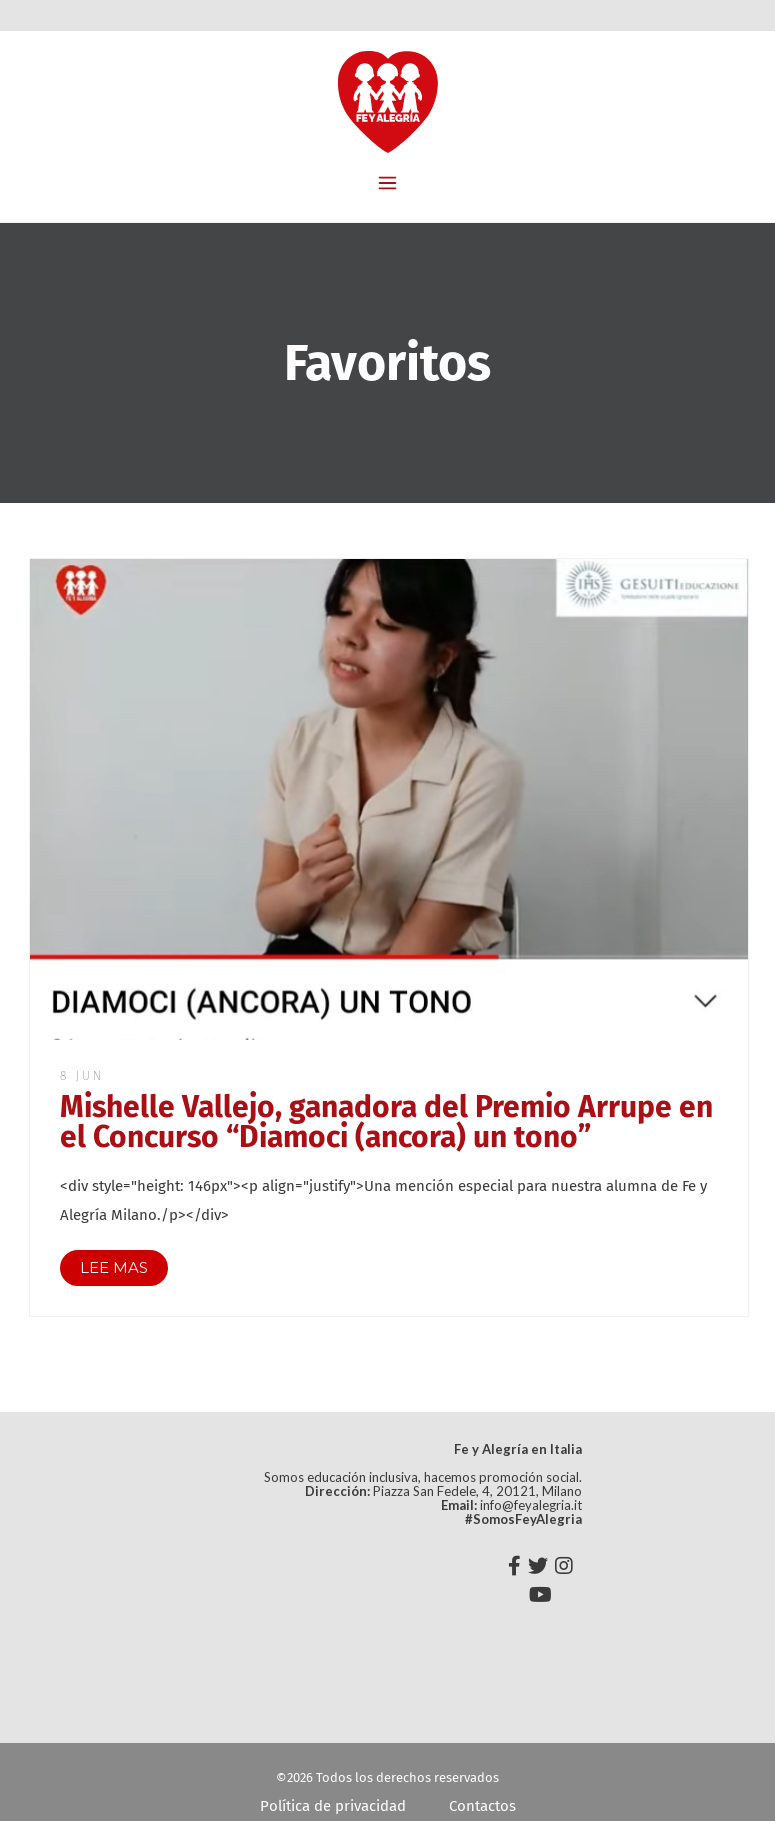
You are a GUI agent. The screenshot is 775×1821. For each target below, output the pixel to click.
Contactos (482, 1806)
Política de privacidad (333, 1806)
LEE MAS (114, 1267)
